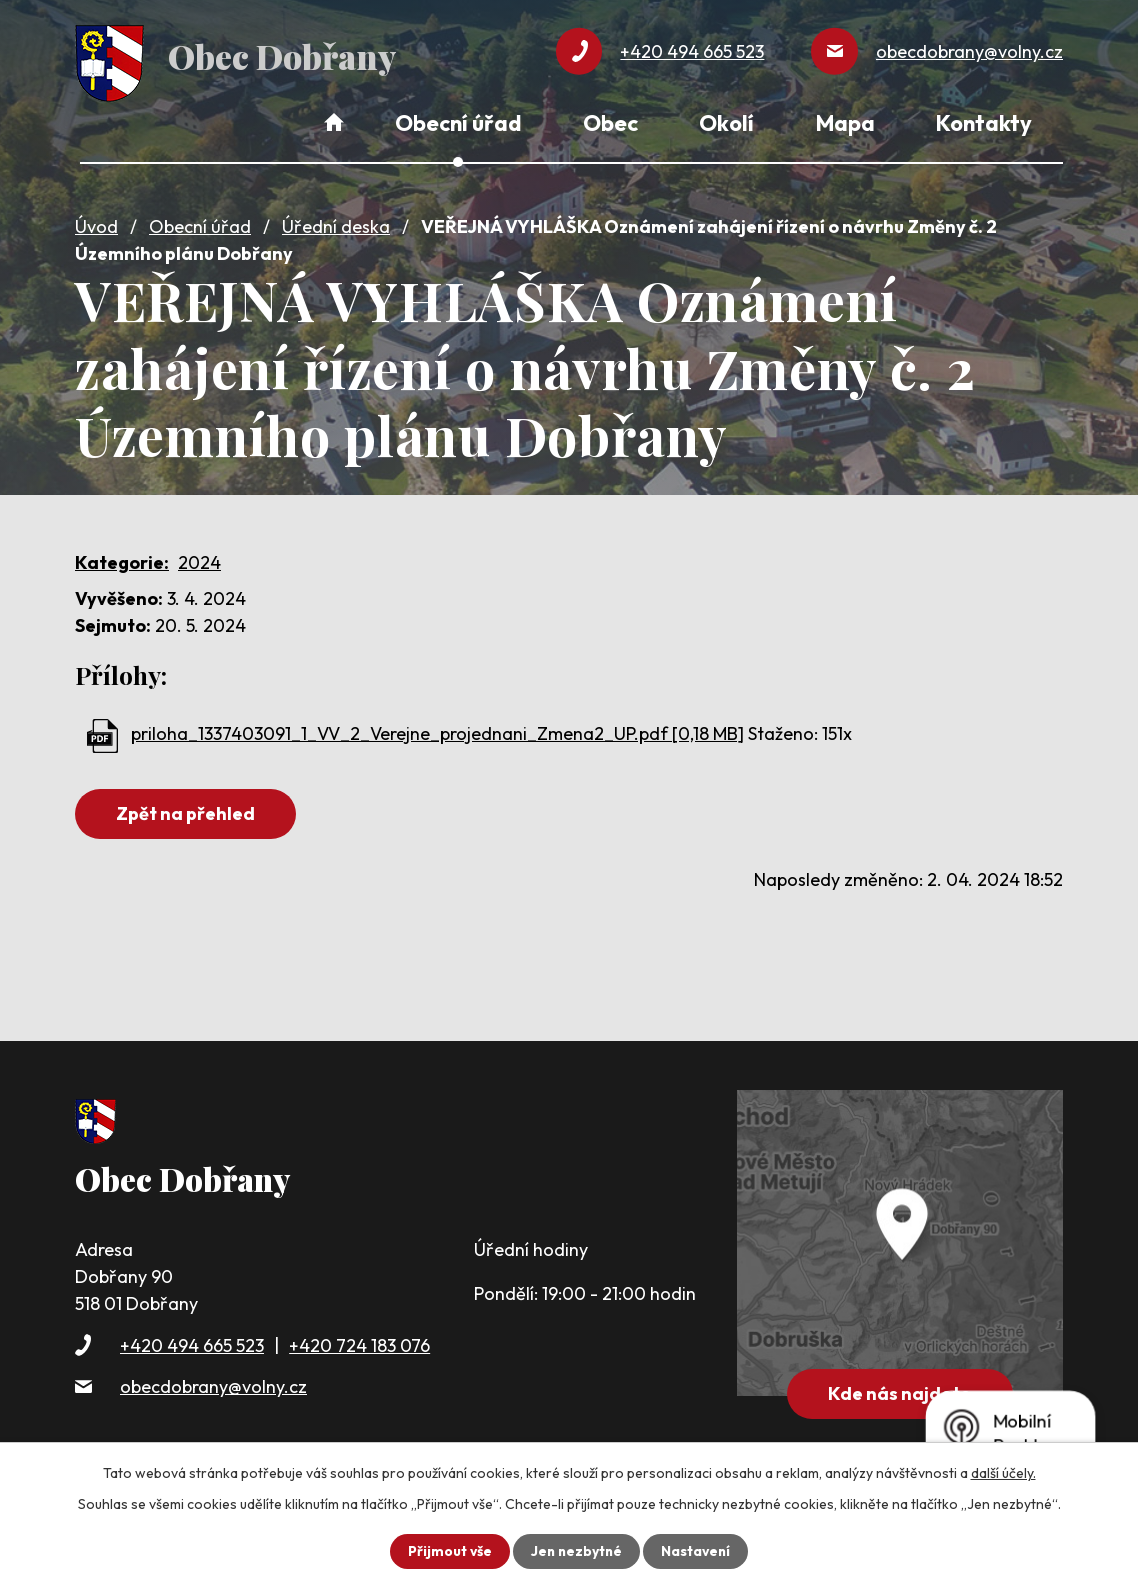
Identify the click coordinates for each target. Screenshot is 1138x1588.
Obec (610, 123)
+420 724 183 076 (359, 1342)
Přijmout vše (447, 1551)
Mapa (845, 123)
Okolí (726, 123)
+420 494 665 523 (192, 1342)
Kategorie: (122, 559)
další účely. (1003, 1473)
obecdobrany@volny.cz (213, 1383)
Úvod (96, 223)
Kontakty (984, 123)
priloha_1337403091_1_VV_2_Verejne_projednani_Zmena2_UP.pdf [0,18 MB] (437, 730)
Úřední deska (336, 223)
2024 (199, 559)
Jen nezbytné (576, 1551)
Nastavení (697, 1551)
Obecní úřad (200, 223)
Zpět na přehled (187, 810)
